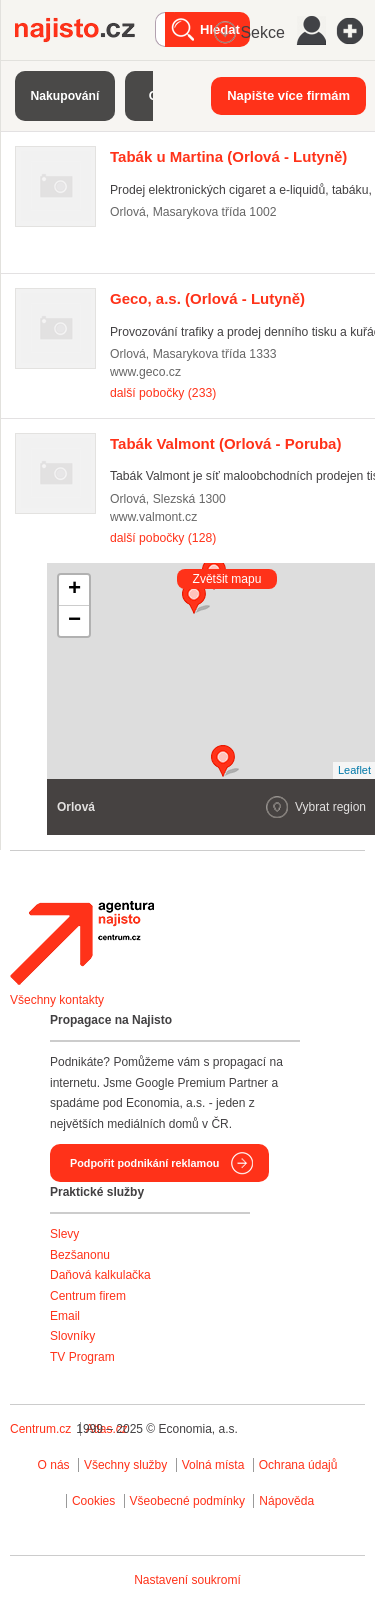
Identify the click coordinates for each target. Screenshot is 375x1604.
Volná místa (213, 1465)
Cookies (93, 1501)
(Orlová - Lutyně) (228, 156)
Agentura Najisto (82, 943)
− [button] (74, 621)
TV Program (82, 1357)
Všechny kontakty (57, 1000)
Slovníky (72, 1336)
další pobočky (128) (163, 538)
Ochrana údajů (298, 1465)
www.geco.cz (145, 372)
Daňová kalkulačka (100, 1275)
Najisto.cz (85, 30)
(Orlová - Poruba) (225, 443)
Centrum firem (88, 1296)
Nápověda (286, 1501)
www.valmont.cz (153, 517)
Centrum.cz (40, 1429)
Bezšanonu (80, 1255)
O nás (54, 1465)
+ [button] (74, 590)
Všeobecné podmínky (187, 1501)
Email (65, 1316)
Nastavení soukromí (187, 1580)
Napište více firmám (288, 95)
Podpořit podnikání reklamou (144, 1163)
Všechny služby (127, 1465)
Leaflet (354, 770)
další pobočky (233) (163, 393)
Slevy (64, 1234)
